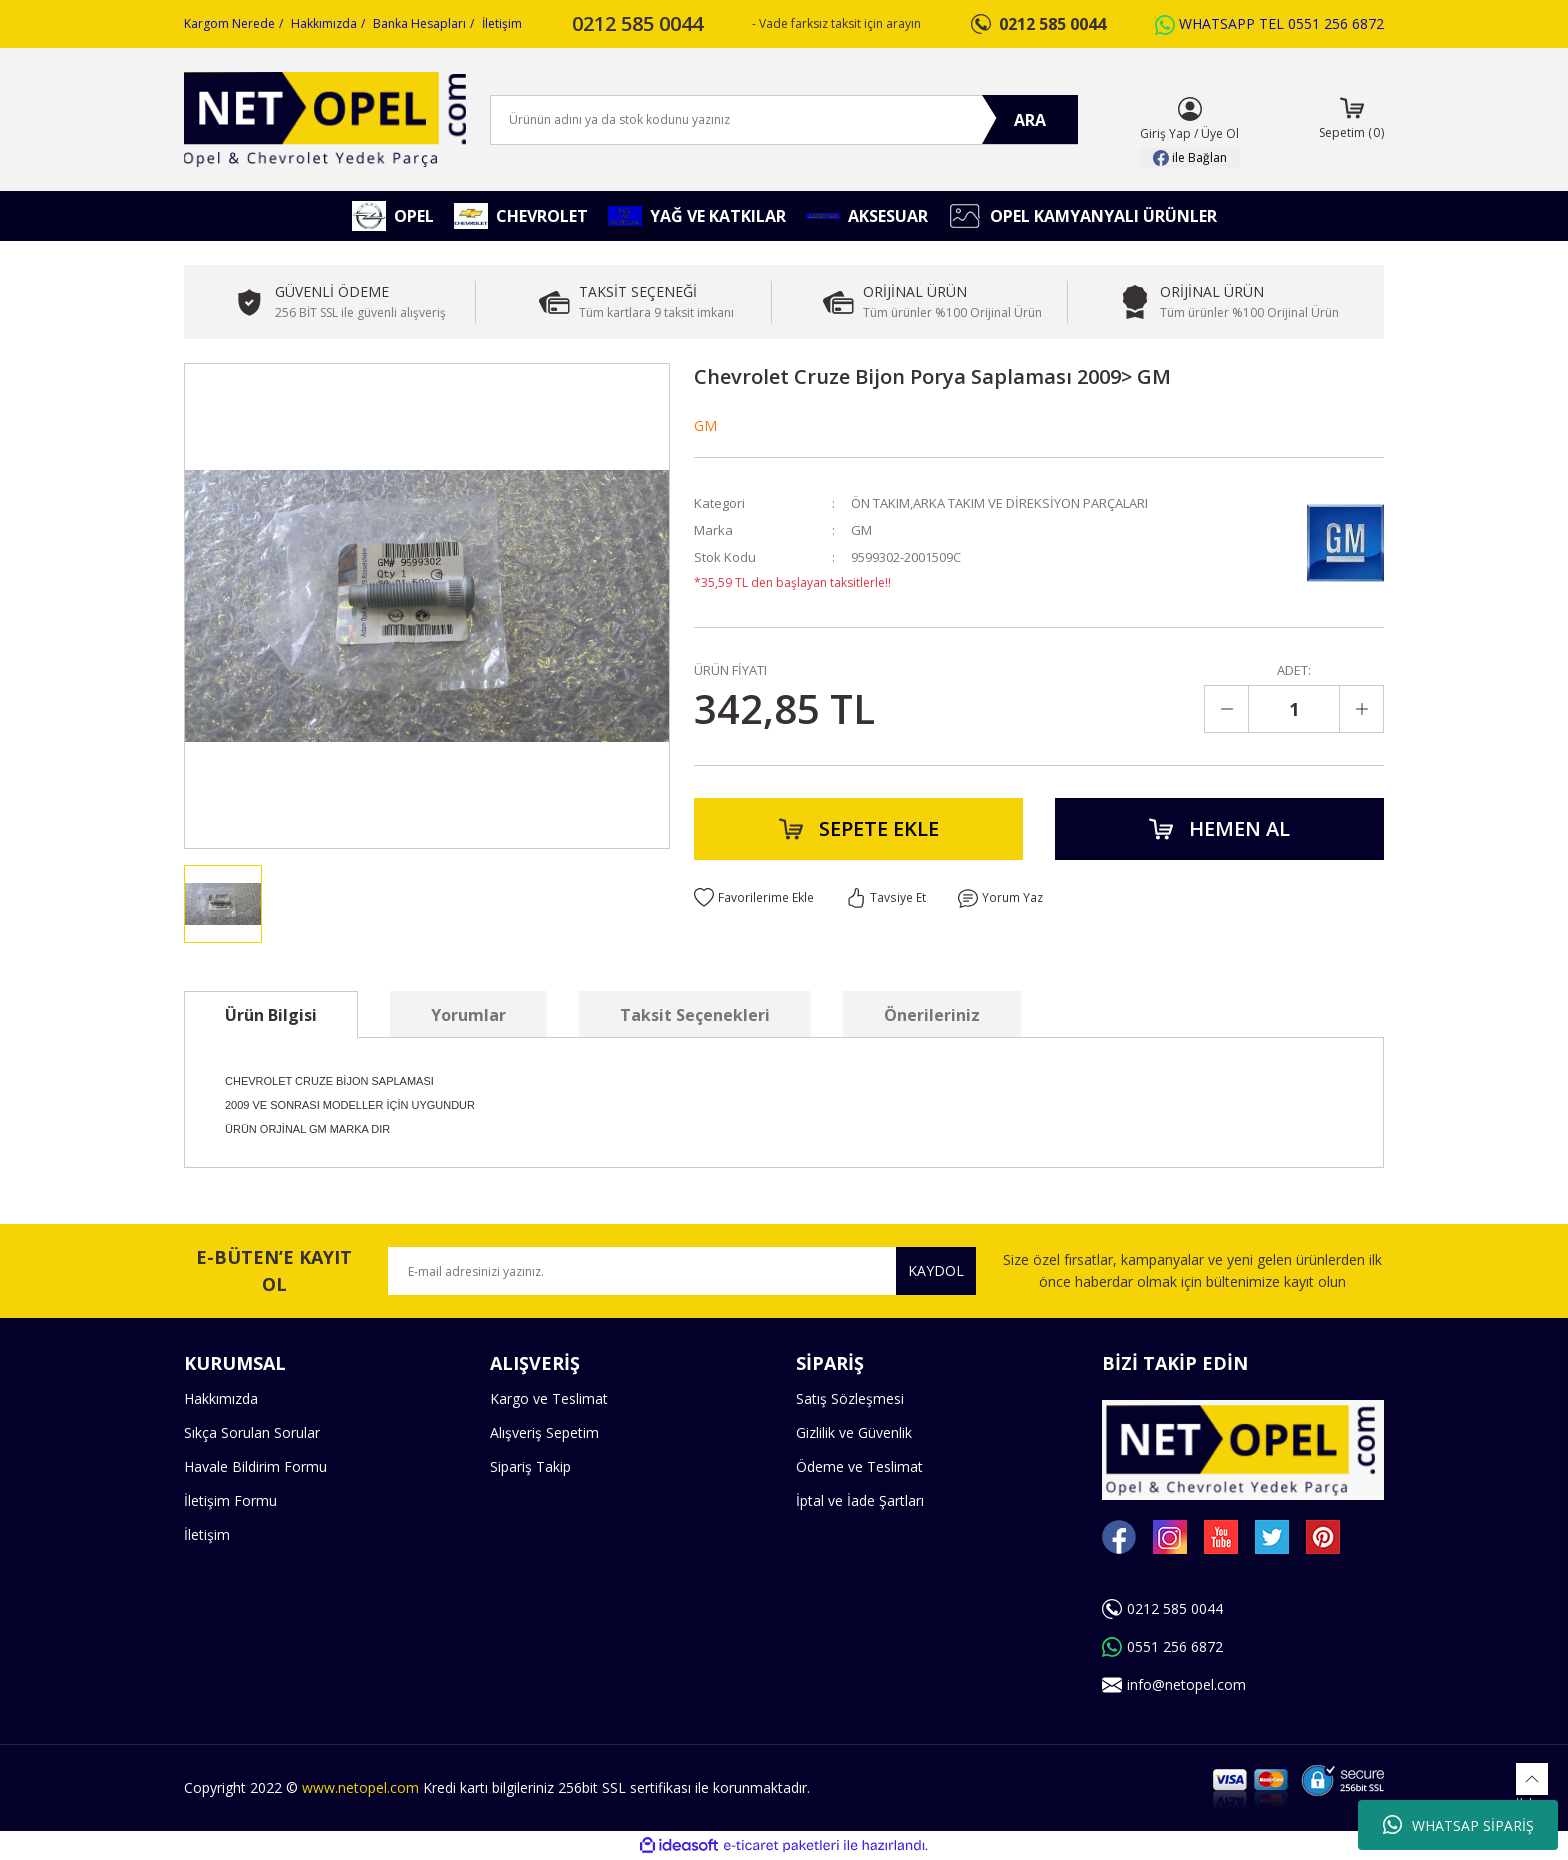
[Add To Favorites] (754, 898)
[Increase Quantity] (1361, 709)
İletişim (502, 23)
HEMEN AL (1219, 828)
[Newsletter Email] (682, 1271)
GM (705, 425)
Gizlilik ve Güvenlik (854, 1432)
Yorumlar (468, 1015)
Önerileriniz (932, 1015)
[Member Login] (1190, 109)
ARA (1030, 120)
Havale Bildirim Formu (255, 1466)
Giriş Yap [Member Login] (1165, 133)
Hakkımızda (324, 23)
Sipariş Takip (530, 1466)
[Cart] (1351, 120)
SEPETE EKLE (859, 828)
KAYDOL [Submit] (936, 1270)
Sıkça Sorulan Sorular (252, 1432)
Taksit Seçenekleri (695, 1015)
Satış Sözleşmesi (850, 1398)
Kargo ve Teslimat (549, 1398)
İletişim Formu (230, 1500)
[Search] (784, 120)
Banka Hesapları (419, 23)
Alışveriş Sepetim (544, 1432)
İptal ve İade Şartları (860, 1500)
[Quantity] (1294, 709)
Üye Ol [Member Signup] (1220, 133)
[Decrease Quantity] (1227, 709)
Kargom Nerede (229, 23)
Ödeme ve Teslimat (859, 1466)
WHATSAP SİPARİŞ (1458, 1825)
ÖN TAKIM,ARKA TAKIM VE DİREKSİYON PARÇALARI (999, 503)
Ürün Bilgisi (271, 1015)
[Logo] (325, 119)
